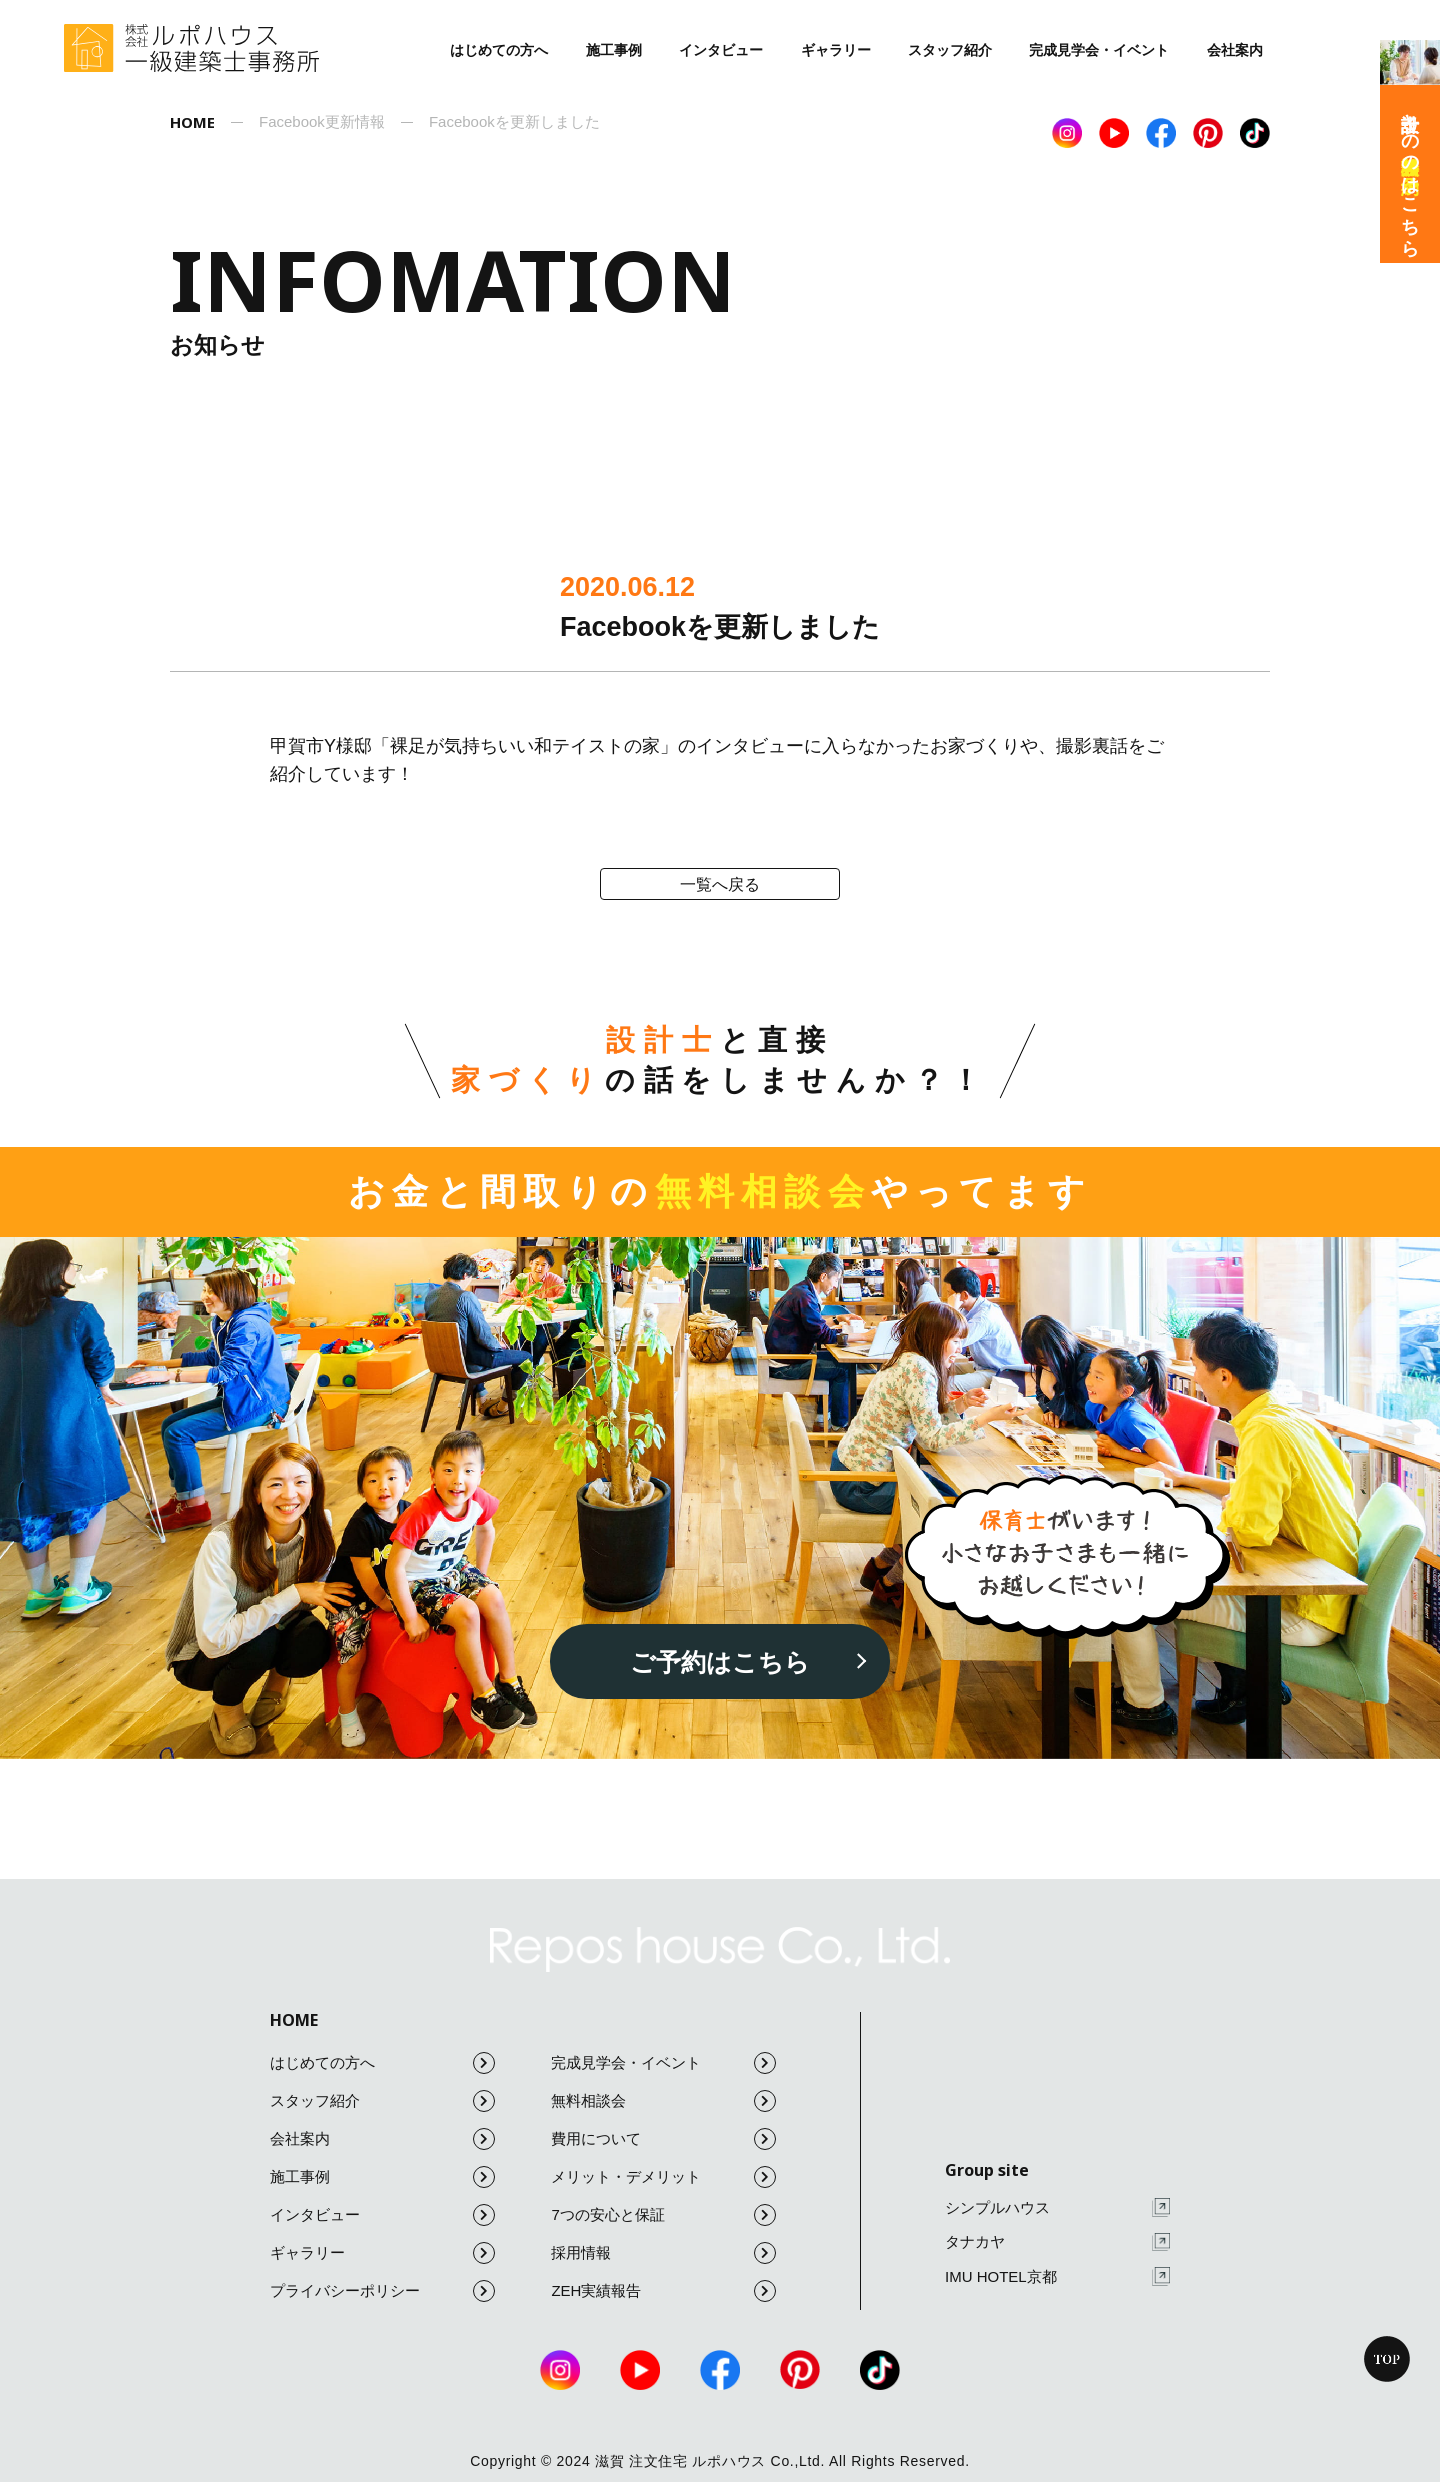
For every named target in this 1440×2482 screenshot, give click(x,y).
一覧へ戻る (720, 884)
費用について (663, 2139)
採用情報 (663, 2253)
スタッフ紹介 (950, 50)
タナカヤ (1057, 2242)
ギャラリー (836, 50)
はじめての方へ (499, 50)
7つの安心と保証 (663, 2215)
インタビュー (721, 50)
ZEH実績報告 (663, 2291)
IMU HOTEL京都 (1057, 2276)
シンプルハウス (1057, 2207)
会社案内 (1235, 50)
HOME (294, 2020)
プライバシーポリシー (382, 2291)
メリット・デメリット (663, 2177)
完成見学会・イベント (1099, 50)
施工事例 (614, 50)
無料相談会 (663, 2101)
